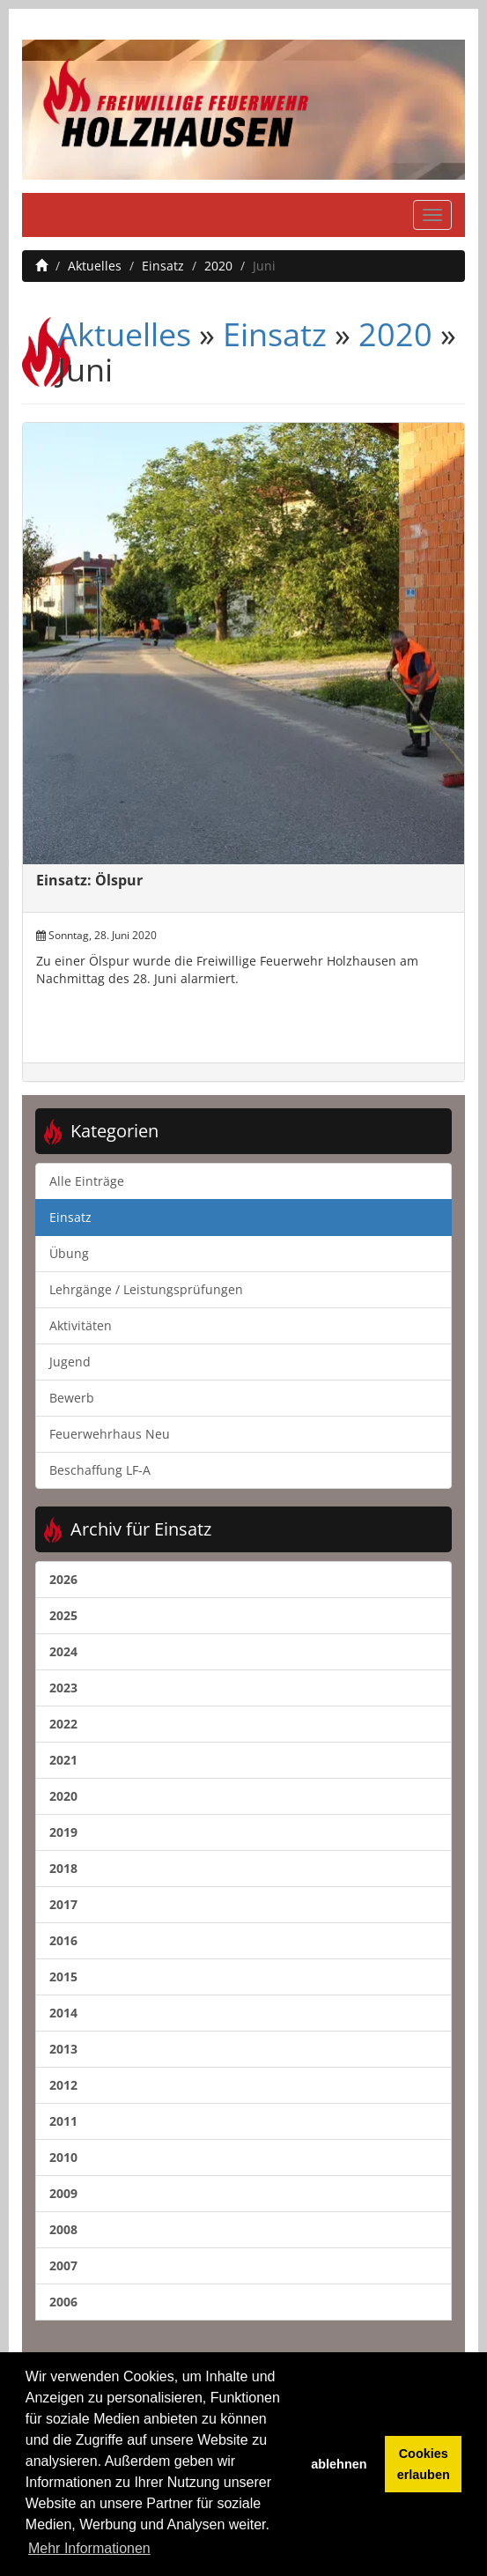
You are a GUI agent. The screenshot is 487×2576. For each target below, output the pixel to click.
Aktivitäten (80, 1325)
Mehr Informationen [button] (89, 2548)
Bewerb (71, 1397)
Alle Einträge (86, 1181)
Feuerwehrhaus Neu (109, 1433)
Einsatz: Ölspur (89, 880)
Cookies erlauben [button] (423, 2464)
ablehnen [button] (338, 2464)
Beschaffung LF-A (100, 1470)
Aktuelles (95, 265)
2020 (218, 265)
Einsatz (163, 265)
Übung (69, 1253)
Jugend (70, 1361)
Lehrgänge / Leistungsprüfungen (146, 1289)
